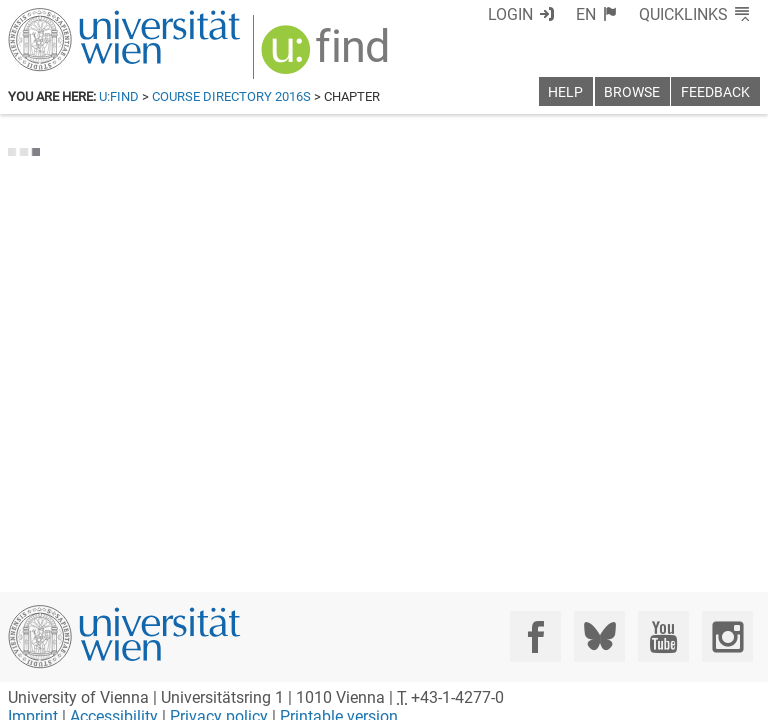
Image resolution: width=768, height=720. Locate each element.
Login (510, 14)
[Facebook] (535, 636)
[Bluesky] (599, 636)
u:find (119, 96)
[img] (327, 56)
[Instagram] (727, 636)
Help (565, 92)
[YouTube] (663, 636)
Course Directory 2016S (231, 96)
